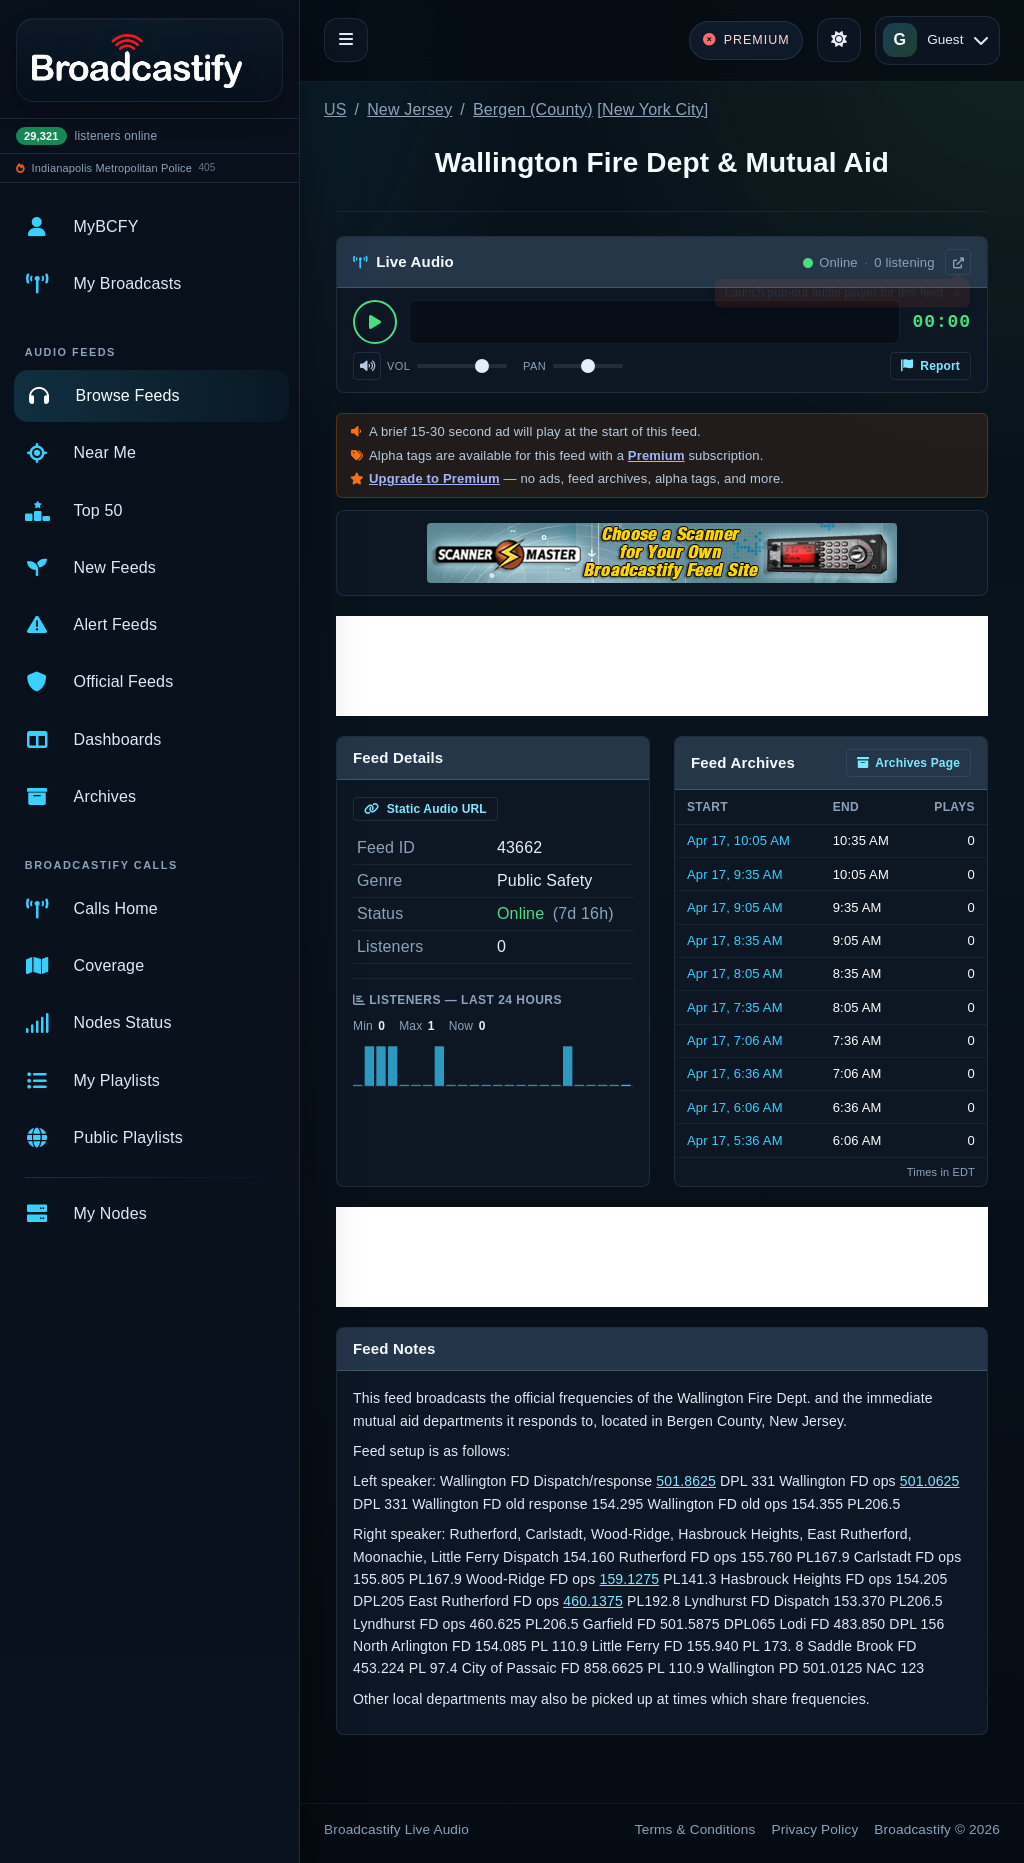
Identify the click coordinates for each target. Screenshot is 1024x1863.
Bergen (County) (533, 109)
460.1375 (593, 1601)
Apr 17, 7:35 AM (735, 1007)
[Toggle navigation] (346, 40)
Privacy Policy (815, 1829)
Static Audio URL (425, 809)
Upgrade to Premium (434, 478)
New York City (653, 109)
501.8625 (686, 1481)
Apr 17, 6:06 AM (735, 1107)
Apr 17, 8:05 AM (735, 973)
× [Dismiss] (956, 297)
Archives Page (908, 763)
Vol (398, 366)
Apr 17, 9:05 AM (735, 907)
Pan (534, 366)
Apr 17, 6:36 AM (735, 1073)
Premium (656, 455)
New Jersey (409, 109)
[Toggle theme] (839, 40)
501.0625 (930, 1481)
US (335, 109)
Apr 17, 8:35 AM (735, 940)
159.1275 (629, 1579)
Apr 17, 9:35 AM (735, 874)
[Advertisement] (662, 666)
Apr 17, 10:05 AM (738, 840)
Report (930, 366)
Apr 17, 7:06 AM (735, 1040)
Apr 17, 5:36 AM (735, 1140)
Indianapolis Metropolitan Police (112, 168)
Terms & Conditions (695, 1829)
